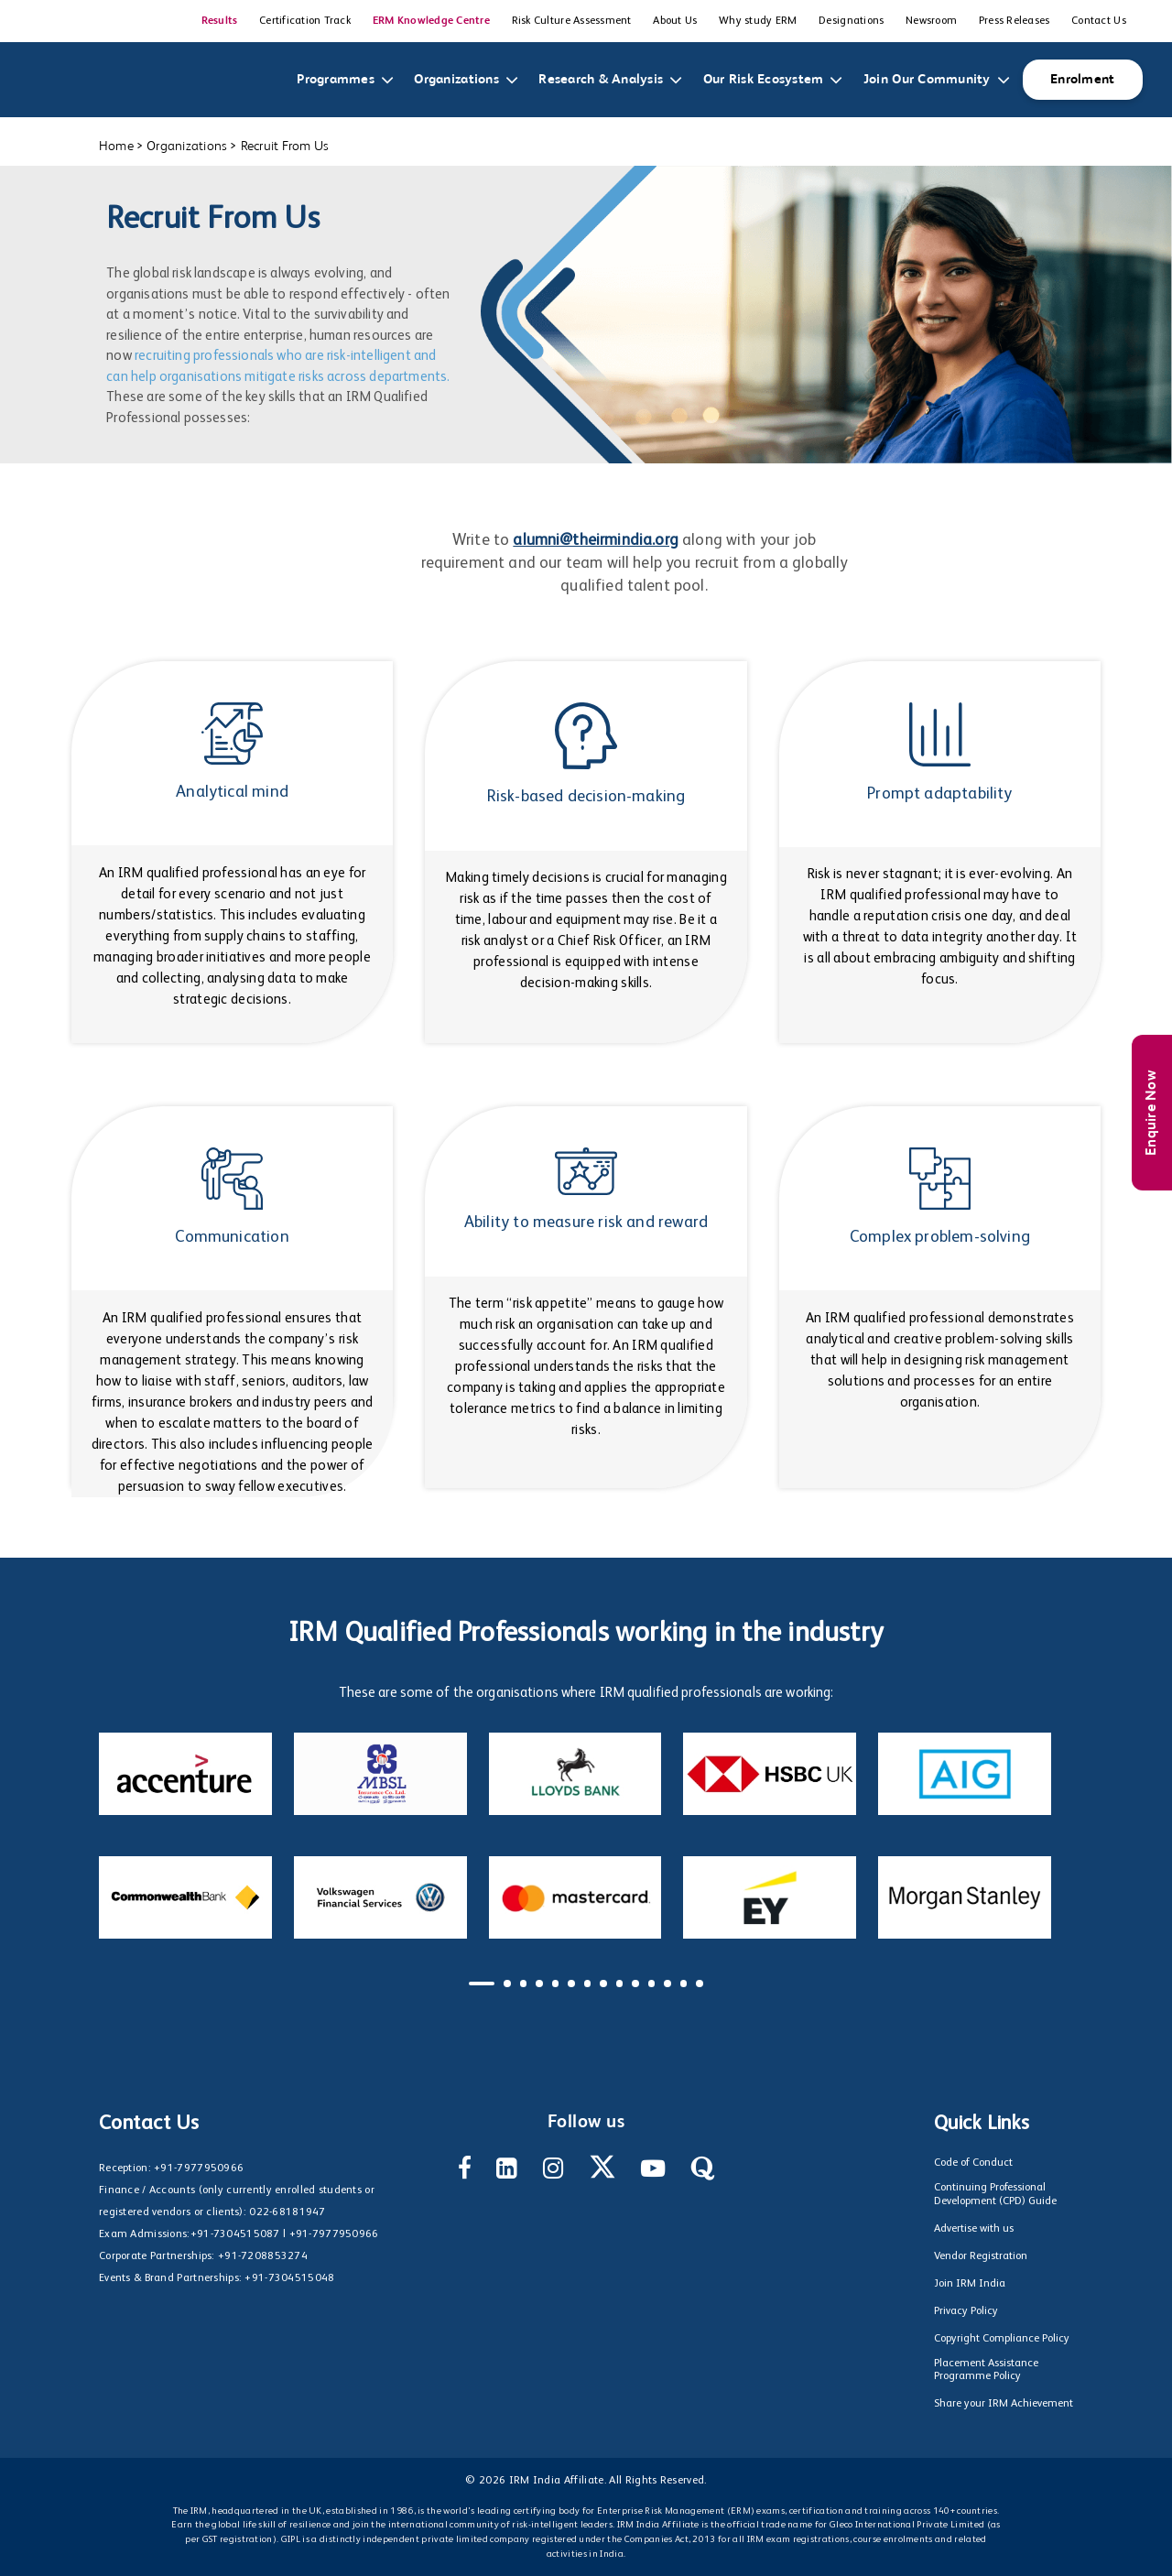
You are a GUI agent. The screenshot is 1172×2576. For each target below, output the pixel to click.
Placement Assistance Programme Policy (986, 2370)
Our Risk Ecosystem (767, 79)
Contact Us (1098, 21)
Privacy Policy (966, 2311)
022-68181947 (287, 2212)
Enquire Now (1152, 1113)
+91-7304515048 (289, 2278)
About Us (675, 21)
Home (116, 146)
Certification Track (305, 21)
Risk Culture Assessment (572, 21)
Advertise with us (974, 2228)
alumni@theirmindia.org (595, 541)
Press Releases (1014, 21)
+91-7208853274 (263, 2256)
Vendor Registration (980, 2256)
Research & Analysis (604, 79)
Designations (851, 21)
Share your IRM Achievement (1003, 2403)
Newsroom (931, 21)
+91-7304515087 (235, 2234)
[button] (481, 1983)
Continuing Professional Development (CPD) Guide (995, 2194)
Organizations (459, 79)
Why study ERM (758, 21)
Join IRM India (969, 2283)
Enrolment (1082, 79)
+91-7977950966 (199, 2168)
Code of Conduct (973, 2163)
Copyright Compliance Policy (1001, 2338)
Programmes (339, 79)
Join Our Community (930, 79)
